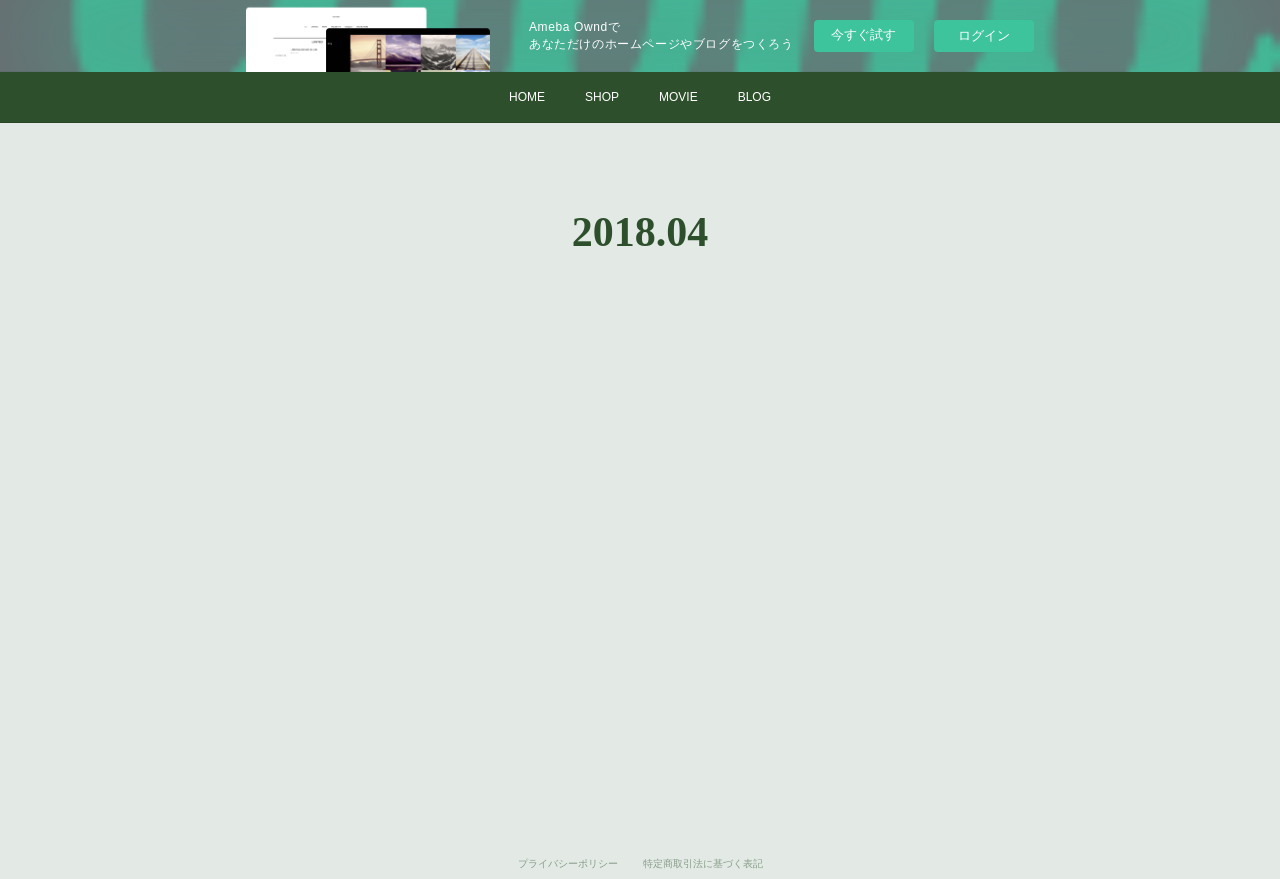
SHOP (602, 97)
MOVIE (678, 97)
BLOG (754, 97)
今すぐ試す (863, 34)
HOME (527, 97)
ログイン (984, 35)
